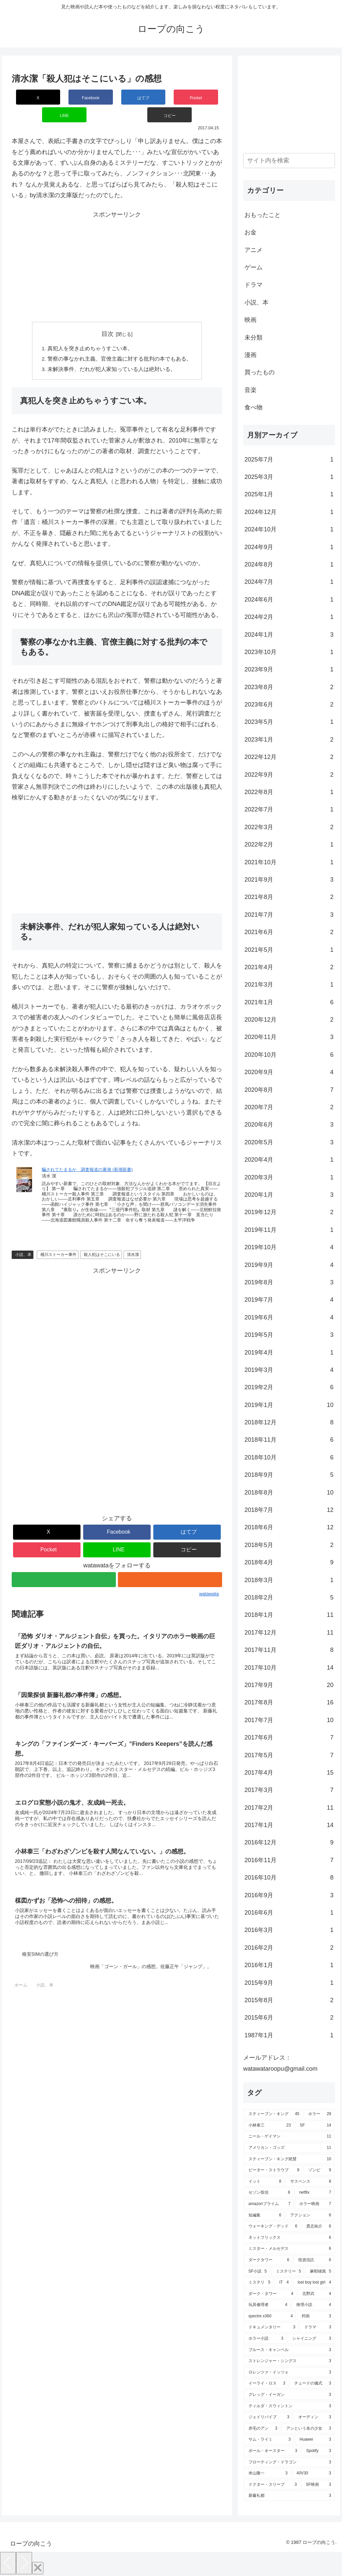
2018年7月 (288, 1510)
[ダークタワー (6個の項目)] (268, 2260)
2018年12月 (288, 1422)
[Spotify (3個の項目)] (318, 2451)
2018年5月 (288, 1545)
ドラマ (253, 284)
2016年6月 (288, 1912)
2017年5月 (288, 1755)
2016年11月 (288, 1860)
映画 (250, 319)
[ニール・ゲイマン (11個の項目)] (289, 2137)
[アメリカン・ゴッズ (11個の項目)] (289, 2148)
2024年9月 (288, 547)
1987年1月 (288, 2035)
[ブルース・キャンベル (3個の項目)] (289, 2350)
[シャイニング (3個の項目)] (311, 2339)
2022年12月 (288, 757)
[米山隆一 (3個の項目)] (267, 2473)
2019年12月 (288, 1212)
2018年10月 (288, 1457)
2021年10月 (288, 862)
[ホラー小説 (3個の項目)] (265, 2339)
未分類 (253, 337)
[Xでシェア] (29, 97)
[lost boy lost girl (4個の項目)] (313, 2283)
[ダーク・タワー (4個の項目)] (270, 2294)
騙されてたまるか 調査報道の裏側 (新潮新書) (87, 1153)
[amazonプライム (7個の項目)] (269, 2204)
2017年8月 (288, 1702)
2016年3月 (288, 1930)
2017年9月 (288, 1685)
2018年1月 (288, 1614)
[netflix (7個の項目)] (314, 2193)
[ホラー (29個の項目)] (319, 2114)
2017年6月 (288, 1737)
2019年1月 (288, 1405)
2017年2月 (288, 1807)
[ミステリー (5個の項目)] (287, 2272)
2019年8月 (288, 1282)
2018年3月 (288, 1580)
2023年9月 (288, 669)
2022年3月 (288, 827)
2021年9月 (288, 879)
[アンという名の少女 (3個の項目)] (308, 2429)
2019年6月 (288, 1317)
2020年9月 (288, 1072)
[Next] (24, 2563)
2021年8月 (288, 897)
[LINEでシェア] (169, 97)
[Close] (37, 2568)
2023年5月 (288, 722)
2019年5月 (288, 1334)
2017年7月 (288, 1720)
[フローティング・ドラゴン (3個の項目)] (289, 2462)
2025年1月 (288, 494)
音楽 (250, 390)
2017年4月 (288, 1772)
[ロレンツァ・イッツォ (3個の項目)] (289, 2372)
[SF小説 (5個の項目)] (257, 2272)
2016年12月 (288, 1842)
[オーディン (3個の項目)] (314, 2417)
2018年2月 (288, 1597)
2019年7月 (288, 1299)
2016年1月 (288, 1965)
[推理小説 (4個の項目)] (313, 2305)
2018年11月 (288, 1439)
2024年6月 (288, 599)
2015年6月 (288, 2017)
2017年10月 (288, 1667)
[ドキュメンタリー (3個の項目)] (271, 2327)
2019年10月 (288, 1247)
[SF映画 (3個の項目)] (317, 2485)
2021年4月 (288, 967)
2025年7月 (288, 459)
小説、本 (23, 1238)
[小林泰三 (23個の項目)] (269, 2125)
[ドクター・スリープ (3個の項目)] (272, 2485)
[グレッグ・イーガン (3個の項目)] (289, 2395)
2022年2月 (288, 844)
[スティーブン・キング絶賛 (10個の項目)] (289, 2159)
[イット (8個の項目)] (264, 2182)
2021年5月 (288, 949)
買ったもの (259, 372)
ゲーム (253, 267)
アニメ (253, 250)
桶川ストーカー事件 (58, 1238)
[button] (204, 97)
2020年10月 (288, 1054)
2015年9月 (288, 1982)
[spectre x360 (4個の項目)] (270, 2316)
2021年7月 (288, 914)
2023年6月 (288, 704)
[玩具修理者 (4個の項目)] (267, 2305)
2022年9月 (288, 774)
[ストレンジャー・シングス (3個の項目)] (289, 2361)
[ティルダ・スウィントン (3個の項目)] (289, 2406)
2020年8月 (288, 1089)
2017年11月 (288, 1650)
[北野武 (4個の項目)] (316, 2294)
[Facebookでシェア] (64, 97)
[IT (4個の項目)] (283, 2283)
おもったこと (262, 215)
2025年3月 (288, 477)
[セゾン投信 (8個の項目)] (268, 2193)
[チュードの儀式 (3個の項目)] (312, 2383)
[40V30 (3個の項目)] (313, 2473)
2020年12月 (288, 1019)
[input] (289, 160)
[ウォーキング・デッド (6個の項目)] (272, 2226)
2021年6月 (288, 932)
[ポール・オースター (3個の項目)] (272, 2451)
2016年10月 (288, 1877)
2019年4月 (288, 1352)
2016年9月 (288, 1895)
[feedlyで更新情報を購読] (64, 1563)
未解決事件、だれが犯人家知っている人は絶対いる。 (111, 353)
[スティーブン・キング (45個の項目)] (273, 2114)
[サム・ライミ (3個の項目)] (269, 2440)
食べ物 (253, 407)
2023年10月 (288, 652)
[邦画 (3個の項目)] (315, 2316)
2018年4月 (288, 1562)
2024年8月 (288, 564)
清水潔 (133, 1238)
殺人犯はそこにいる (102, 1238)
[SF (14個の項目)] (314, 2125)
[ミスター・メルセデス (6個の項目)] (289, 2249)
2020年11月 (288, 1037)
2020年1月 (288, 1194)
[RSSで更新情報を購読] (170, 1563)
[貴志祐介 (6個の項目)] (318, 2226)
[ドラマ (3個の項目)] (317, 2327)
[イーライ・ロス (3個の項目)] (266, 2383)
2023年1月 (288, 739)
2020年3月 (288, 1177)
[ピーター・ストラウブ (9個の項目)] (273, 2170)
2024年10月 (288, 529)
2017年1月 (288, 1825)
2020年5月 (288, 1142)
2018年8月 (288, 1492)
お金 (250, 232)
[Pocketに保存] (134, 97)
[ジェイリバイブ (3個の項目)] (268, 2417)
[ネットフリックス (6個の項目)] (289, 2238)
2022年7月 (288, 809)
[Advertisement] (117, 249)
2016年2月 (288, 1947)
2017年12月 (288, 1632)
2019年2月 (288, 1387)
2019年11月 (288, 1230)
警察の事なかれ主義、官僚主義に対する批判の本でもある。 (119, 342)
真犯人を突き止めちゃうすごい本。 (90, 331)
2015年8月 (288, 2000)
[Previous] (8, 2563)
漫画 (250, 355)
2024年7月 (288, 581)
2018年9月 (288, 1474)
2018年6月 (288, 1527)
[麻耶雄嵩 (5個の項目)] (319, 2272)
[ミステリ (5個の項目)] (258, 2283)
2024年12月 (288, 512)
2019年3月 (288, 1370)
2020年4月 (288, 1159)
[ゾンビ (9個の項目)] (319, 2170)
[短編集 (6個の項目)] (264, 2215)
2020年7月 (288, 1107)
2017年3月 (288, 1790)
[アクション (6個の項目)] (310, 2215)
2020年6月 (288, 1124)
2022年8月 (288, 792)
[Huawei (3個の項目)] (314, 2440)
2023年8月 (288, 687)
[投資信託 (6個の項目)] (314, 2260)
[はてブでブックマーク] (99, 97)
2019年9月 (288, 1265)
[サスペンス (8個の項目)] (310, 2182)
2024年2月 (288, 617)
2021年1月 (288, 1002)
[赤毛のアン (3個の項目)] (262, 2429)
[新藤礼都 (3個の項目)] (289, 2496)
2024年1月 (288, 634)
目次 (108, 316)
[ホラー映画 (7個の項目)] (314, 2204)
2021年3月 (288, 984)
